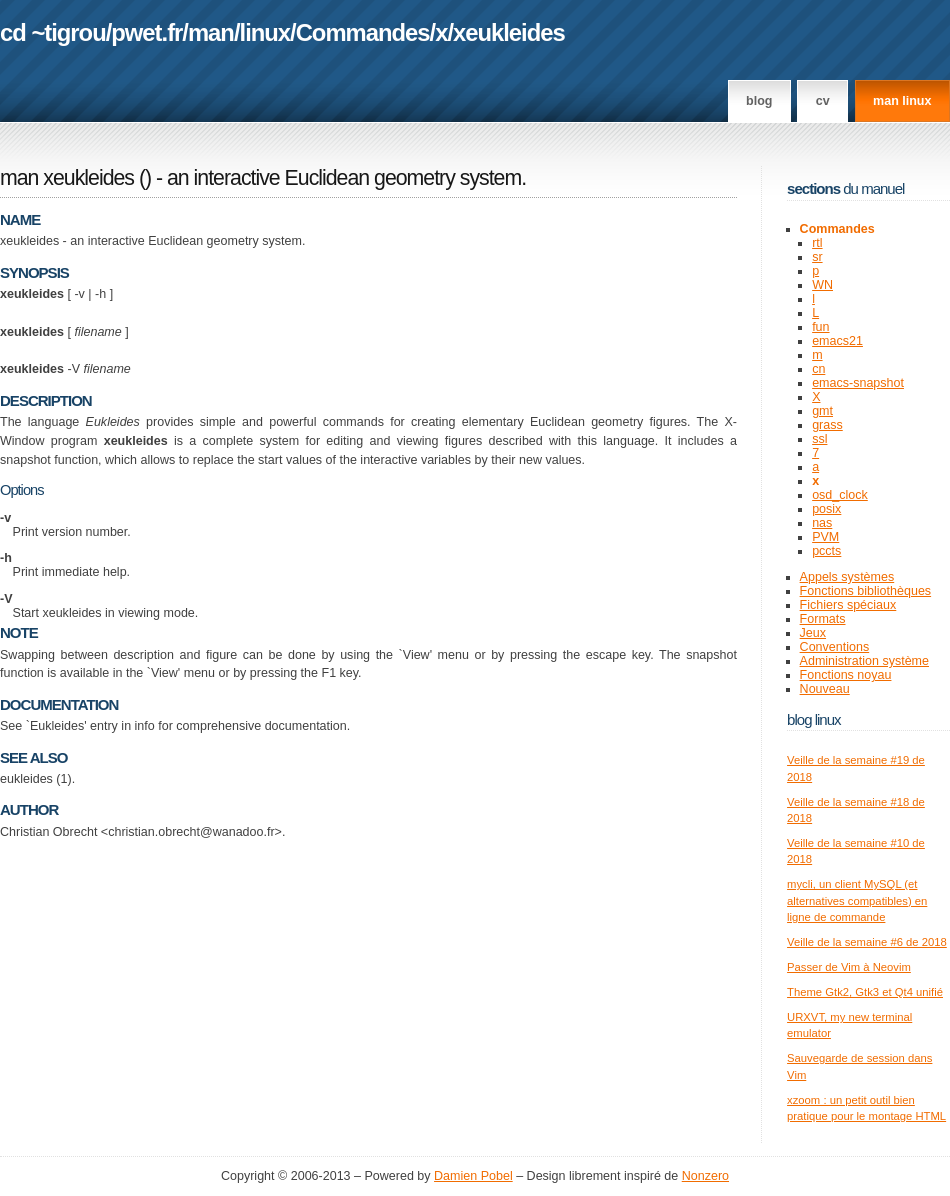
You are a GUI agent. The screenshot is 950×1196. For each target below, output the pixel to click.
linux (265, 32)
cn (818, 369)
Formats (823, 619)
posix (826, 509)
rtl (817, 243)
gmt (822, 411)
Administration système (864, 661)
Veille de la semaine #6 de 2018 (867, 942)
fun (820, 327)
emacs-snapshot (858, 383)
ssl (819, 439)
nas (822, 523)
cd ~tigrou (53, 32)
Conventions (835, 647)
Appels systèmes (847, 577)
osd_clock (840, 495)
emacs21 (837, 341)
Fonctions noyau (846, 675)
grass (827, 425)
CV (823, 101)
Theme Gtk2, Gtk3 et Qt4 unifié (865, 992)
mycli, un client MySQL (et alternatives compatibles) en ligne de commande (857, 900)
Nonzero (705, 1176)
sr (817, 257)
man (211, 32)
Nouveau (825, 689)
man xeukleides (67, 178)
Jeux (813, 633)
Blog (759, 101)
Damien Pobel (473, 1176)
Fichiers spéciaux (848, 605)
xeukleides (509, 32)
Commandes (363, 32)
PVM (825, 537)
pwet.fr (146, 32)
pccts (826, 551)
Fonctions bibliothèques (866, 591)
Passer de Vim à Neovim (849, 967)
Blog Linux (814, 719)
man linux (902, 101)
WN (822, 285)
